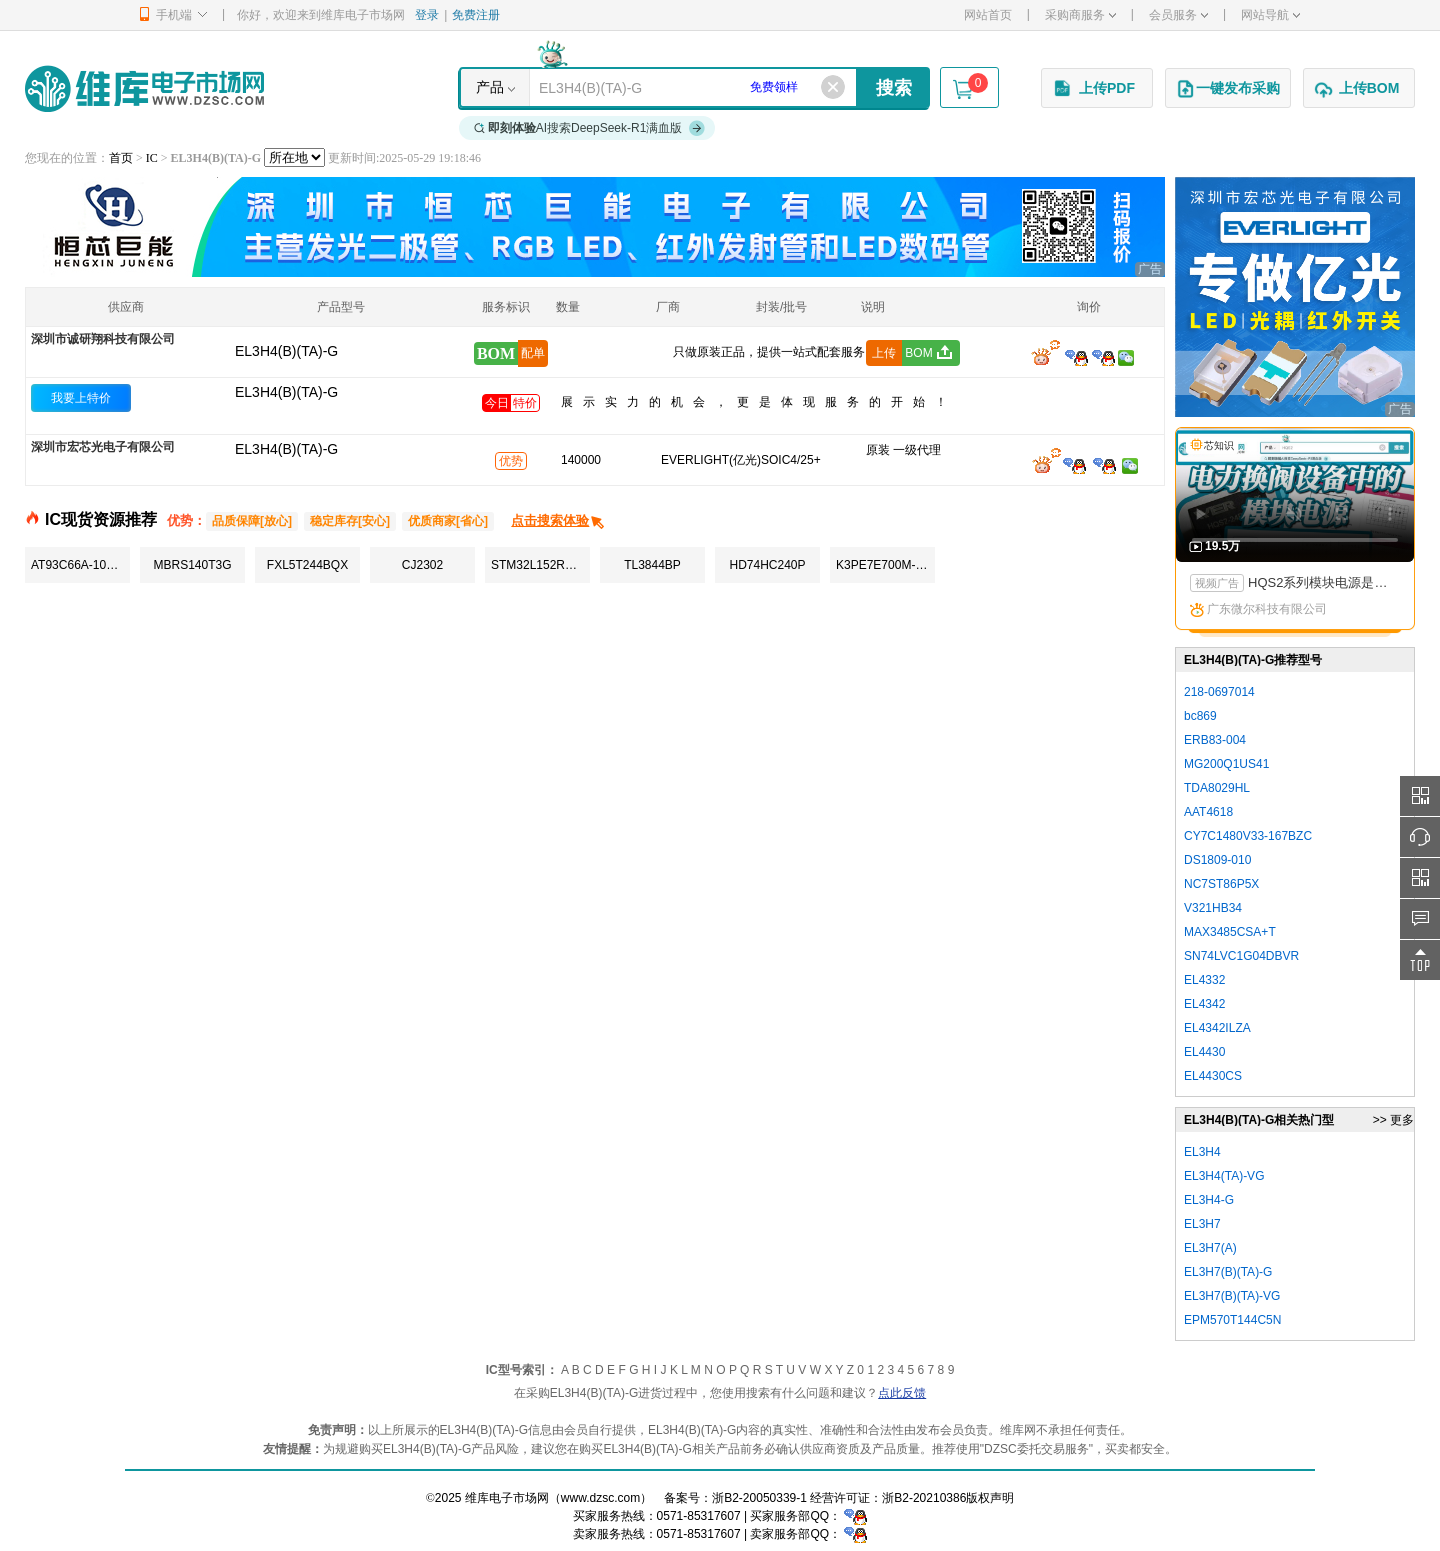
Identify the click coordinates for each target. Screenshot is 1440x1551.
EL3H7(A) (1210, 1248)
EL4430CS (1213, 1076)
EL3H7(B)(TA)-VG (1232, 1296)
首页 (121, 158)
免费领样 (774, 87)
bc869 (1200, 716)
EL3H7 (1202, 1224)
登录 (427, 15)
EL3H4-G (1209, 1200)
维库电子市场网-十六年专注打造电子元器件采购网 (144, 88)
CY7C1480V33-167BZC (1248, 836)
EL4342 (1204, 1004)
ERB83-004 (1215, 740)
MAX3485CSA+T (1230, 932)
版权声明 (990, 1498)
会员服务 (1178, 15)
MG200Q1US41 (1226, 764)
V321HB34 (1213, 908)
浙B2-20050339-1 (759, 1498)
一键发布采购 (1228, 89)
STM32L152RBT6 (539, 565)
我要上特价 (81, 398)
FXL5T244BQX (307, 565)
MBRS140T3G (192, 565)
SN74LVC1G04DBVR (1241, 956)
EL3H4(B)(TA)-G (286, 392)
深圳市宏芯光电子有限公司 (103, 447)
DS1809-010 (1217, 860)
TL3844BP (652, 565)
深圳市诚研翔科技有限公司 (103, 339)
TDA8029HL (1217, 788)
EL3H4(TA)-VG (1224, 1176)
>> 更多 (1393, 1120)
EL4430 (1204, 1052)
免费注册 (476, 15)
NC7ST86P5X (1221, 884)
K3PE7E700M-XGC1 (885, 565)
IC (152, 158)
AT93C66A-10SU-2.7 (80, 565)
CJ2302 (422, 565)
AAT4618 (1208, 812)
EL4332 (1204, 980)
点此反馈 (902, 1393)
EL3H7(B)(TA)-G (1228, 1272)
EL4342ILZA (1217, 1028)
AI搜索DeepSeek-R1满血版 (590, 128)
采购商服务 (1080, 15)
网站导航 (1270, 15)
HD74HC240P (767, 565)
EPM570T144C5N (1232, 1320)
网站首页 (988, 15)
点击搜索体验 (558, 520)
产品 (490, 87)
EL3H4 (1202, 1152)
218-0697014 (1219, 692)
